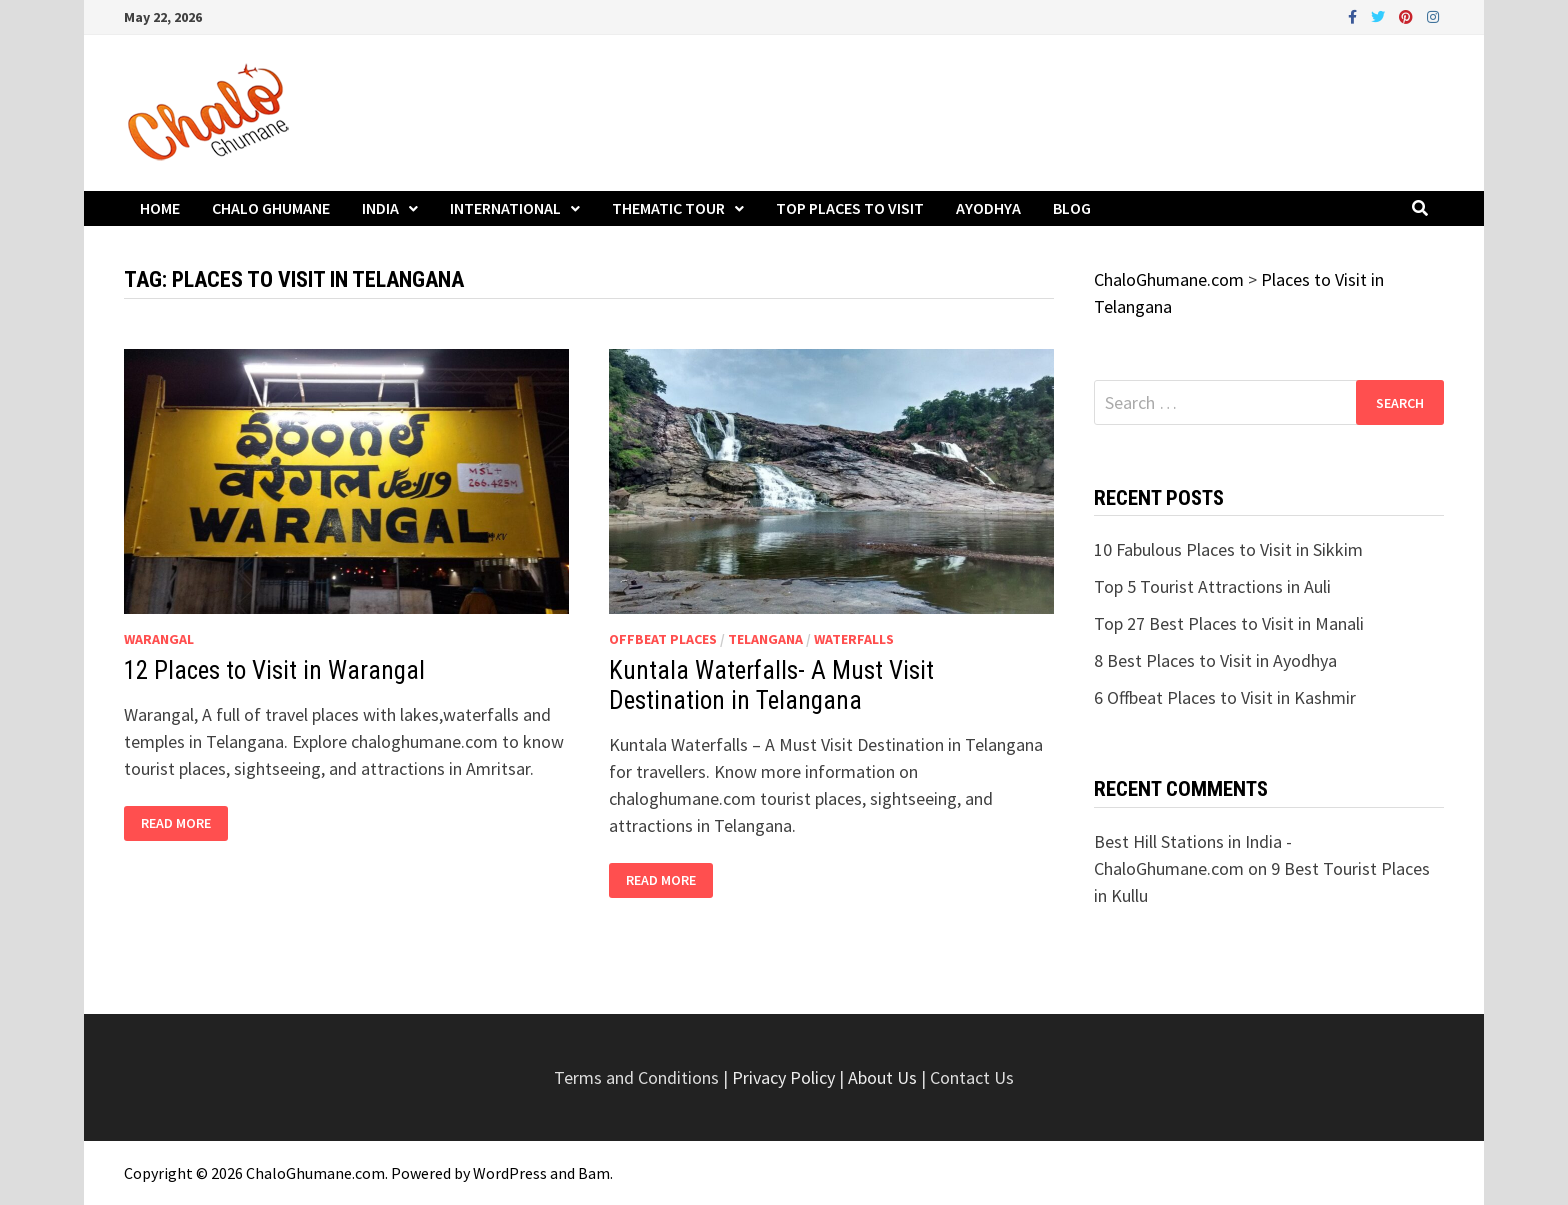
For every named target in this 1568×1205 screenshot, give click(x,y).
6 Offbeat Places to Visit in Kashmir (1225, 697)
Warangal (159, 639)
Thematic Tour (668, 208)
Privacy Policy (785, 1077)
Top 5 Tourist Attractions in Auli (1212, 586)
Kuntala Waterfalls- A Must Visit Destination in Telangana (771, 685)
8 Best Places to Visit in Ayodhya (1215, 660)
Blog (1072, 208)
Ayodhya (988, 208)
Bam (594, 1173)
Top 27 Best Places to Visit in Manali (1229, 623)
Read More (175, 823)
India (380, 208)
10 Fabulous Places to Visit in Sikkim (1228, 549)
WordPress (510, 1173)
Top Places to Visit (850, 208)
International (505, 208)
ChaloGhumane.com (315, 1173)
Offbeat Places (663, 639)
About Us (882, 1077)
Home (160, 208)
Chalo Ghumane (271, 208)
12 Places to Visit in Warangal (274, 670)
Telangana (765, 639)
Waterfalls (854, 639)
